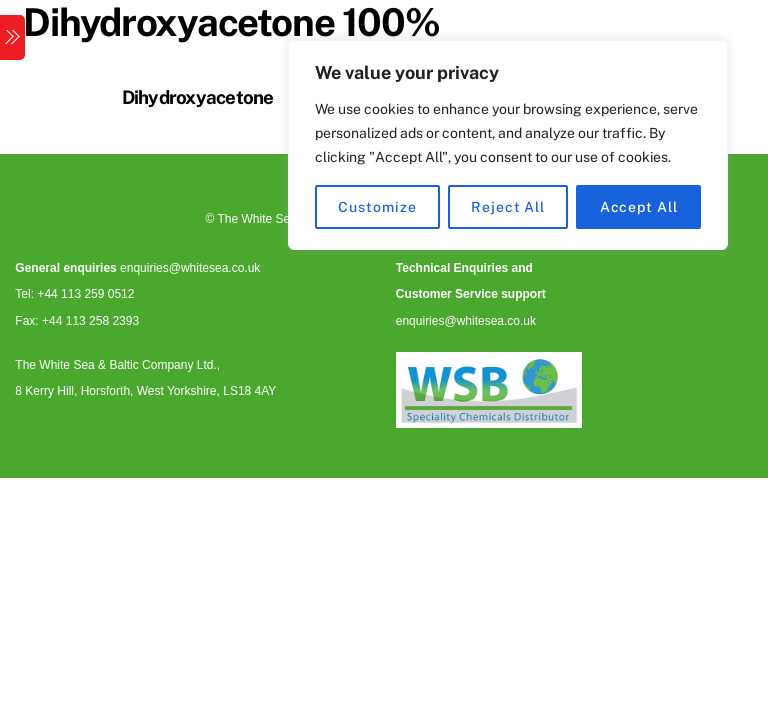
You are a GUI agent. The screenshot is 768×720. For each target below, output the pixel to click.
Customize (377, 207)
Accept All (639, 207)
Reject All (508, 207)
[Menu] (12, 37)
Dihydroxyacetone (198, 97)
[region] (508, 145)
